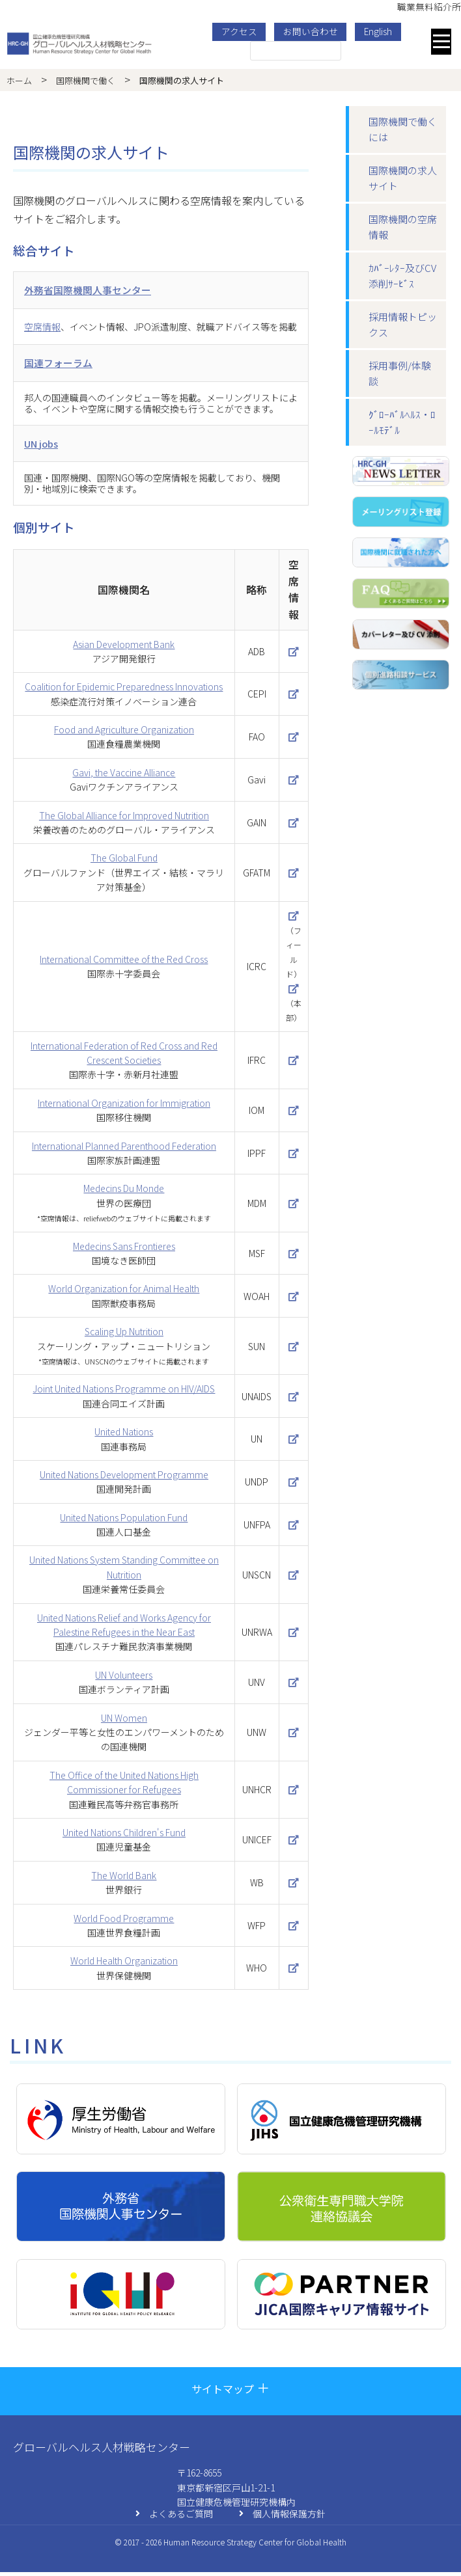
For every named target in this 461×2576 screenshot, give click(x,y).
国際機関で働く (85, 80)
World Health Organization (124, 1964)
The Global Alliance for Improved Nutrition (124, 819)
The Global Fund (124, 862)
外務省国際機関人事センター (92, 290)
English (382, 31)
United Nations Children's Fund (124, 1836)
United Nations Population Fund (124, 1521)
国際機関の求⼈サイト (403, 178)
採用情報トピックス (403, 324)
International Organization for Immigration (124, 1106)
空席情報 (42, 327)
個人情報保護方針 (282, 2518)
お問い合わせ (314, 31)
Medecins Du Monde (123, 1192)
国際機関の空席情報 (403, 226)
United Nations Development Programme (124, 1478)
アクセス (243, 31)
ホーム (19, 80)
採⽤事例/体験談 (400, 373)
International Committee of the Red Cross (124, 962)
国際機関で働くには (403, 129)
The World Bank (123, 1879)
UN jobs (43, 446)
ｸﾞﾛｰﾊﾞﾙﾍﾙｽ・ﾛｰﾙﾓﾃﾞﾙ (402, 422)
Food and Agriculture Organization (124, 733)
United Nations (123, 1435)
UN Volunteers (123, 1678)
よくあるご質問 (174, 2518)
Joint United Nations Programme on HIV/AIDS (124, 1392)
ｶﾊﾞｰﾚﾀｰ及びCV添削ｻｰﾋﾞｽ (402, 275)
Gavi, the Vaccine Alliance (123, 776)
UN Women (124, 1721)
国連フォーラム (60, 364)
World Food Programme (124, 1922)
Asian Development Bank (124, 648)
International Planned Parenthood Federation (124, 1149)
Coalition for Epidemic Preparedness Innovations (124, 690)
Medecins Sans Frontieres (124, 1249)
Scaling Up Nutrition (124, 1335)
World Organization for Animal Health (123, 1292)
